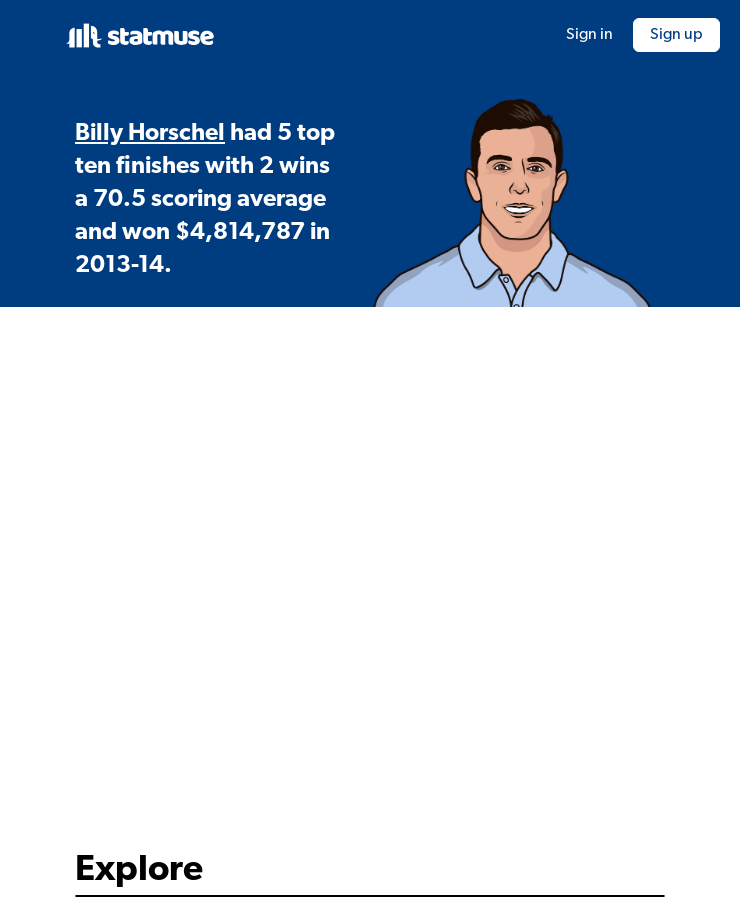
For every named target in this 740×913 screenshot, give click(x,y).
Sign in (589, 35)
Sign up (676, 35)
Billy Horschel (150, 134)
